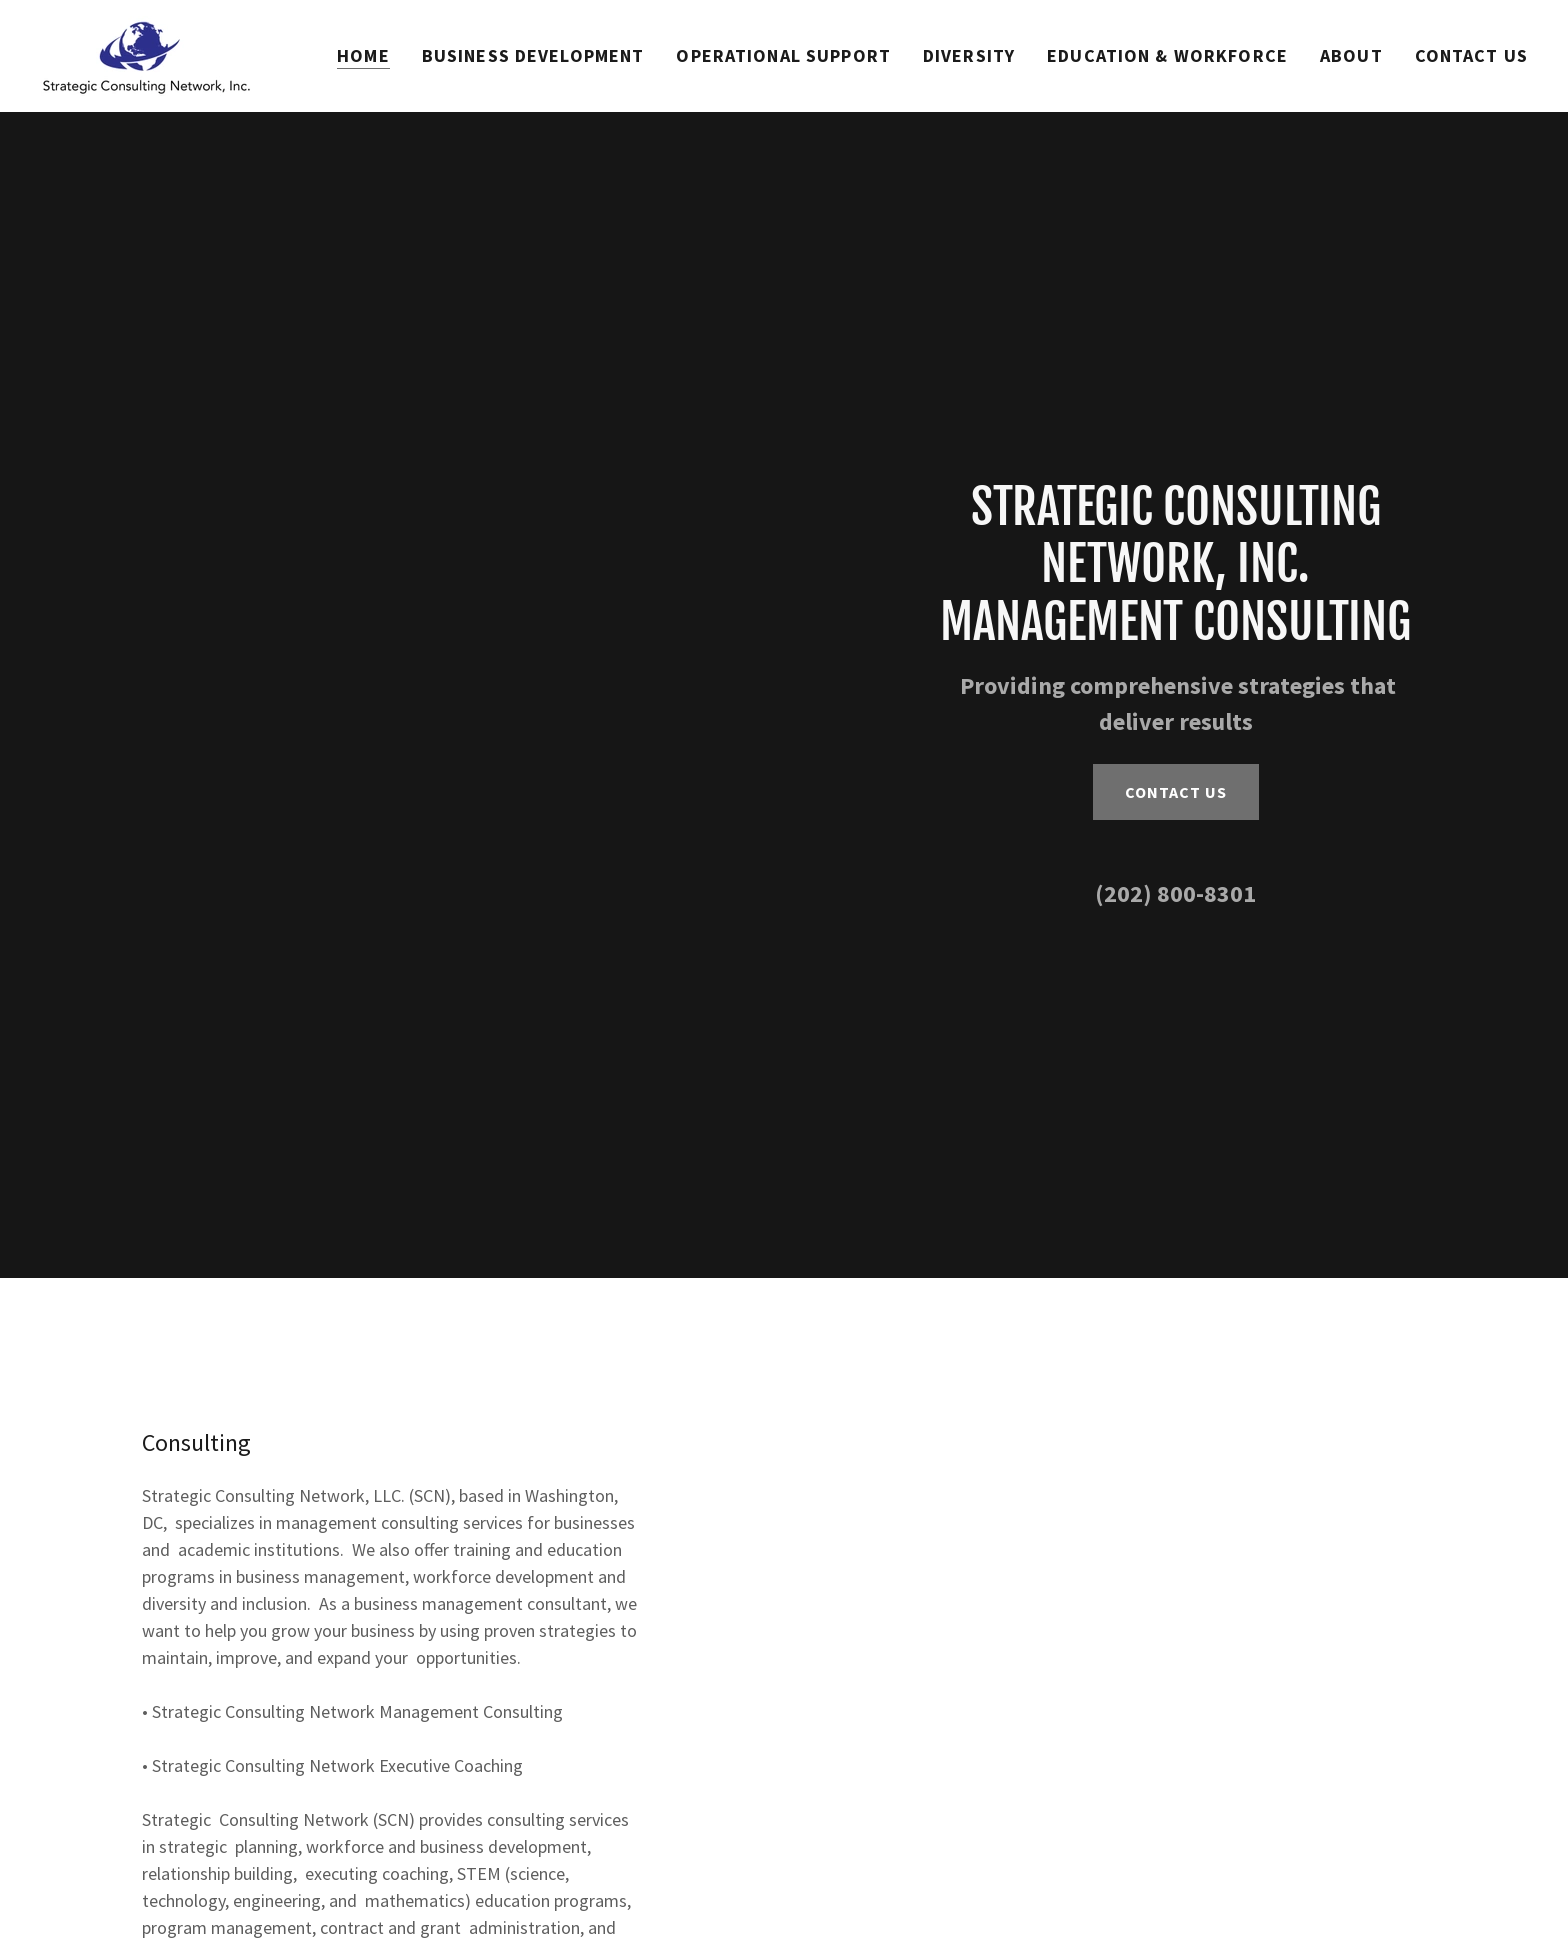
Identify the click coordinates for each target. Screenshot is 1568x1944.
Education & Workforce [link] (1167, 55)
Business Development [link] (533, 55)
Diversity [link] (969, 55)
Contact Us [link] (1471, 55)
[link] (145, 53)
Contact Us (1176, 792)
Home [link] (363, 55)
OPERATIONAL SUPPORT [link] (783, 55)
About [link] (1351, 55)
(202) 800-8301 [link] (1175, 893)
